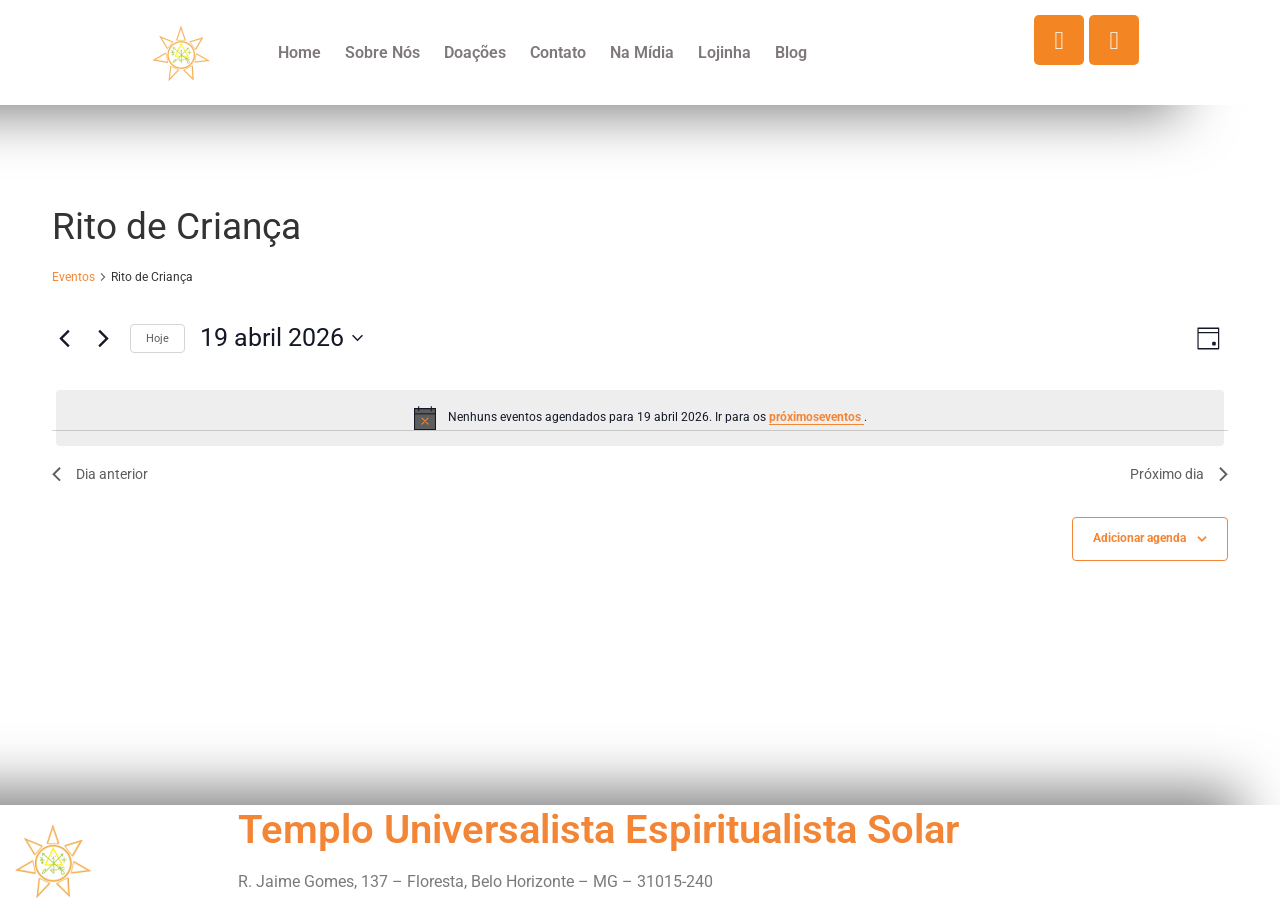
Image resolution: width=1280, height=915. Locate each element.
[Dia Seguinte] (103, 338)
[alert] (640, 418)
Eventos (73, 277)
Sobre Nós (382, 52)
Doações (475, 52)
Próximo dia (1179, 474)
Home (299, 52)
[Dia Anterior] (64, 338)
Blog (791, 52)
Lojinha (724, 52)
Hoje (157, 338)
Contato (558, 52)
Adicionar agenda (1139, 538)
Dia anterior (100, 474)
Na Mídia (642, 52)
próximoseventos (816, 417)
